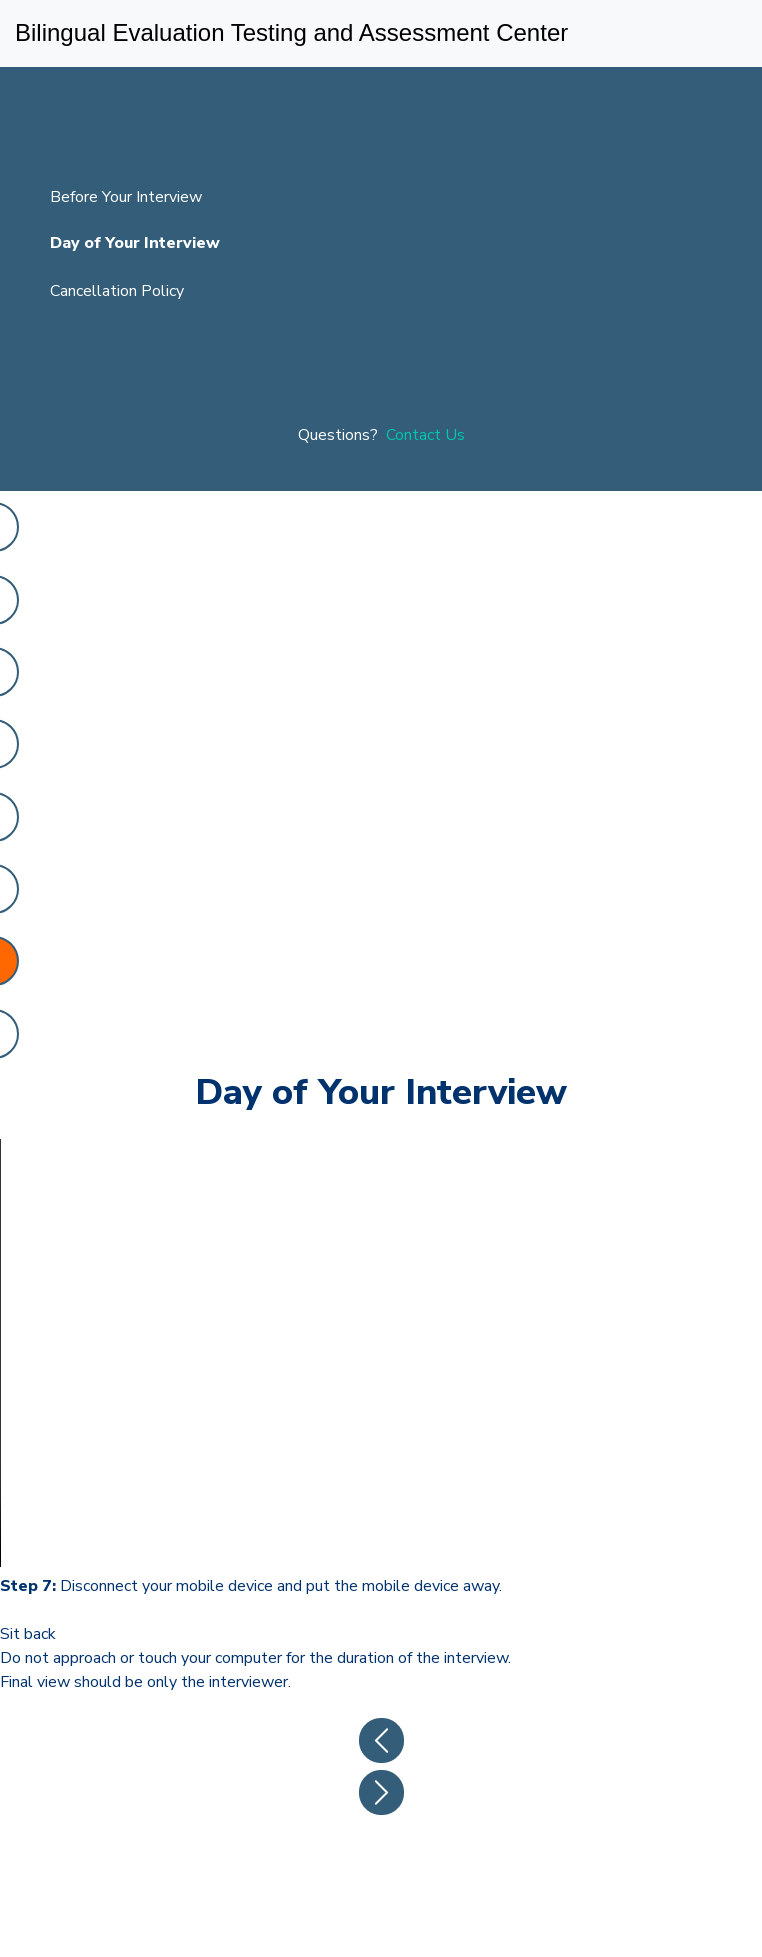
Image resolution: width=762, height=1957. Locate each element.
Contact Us (425, 435)
